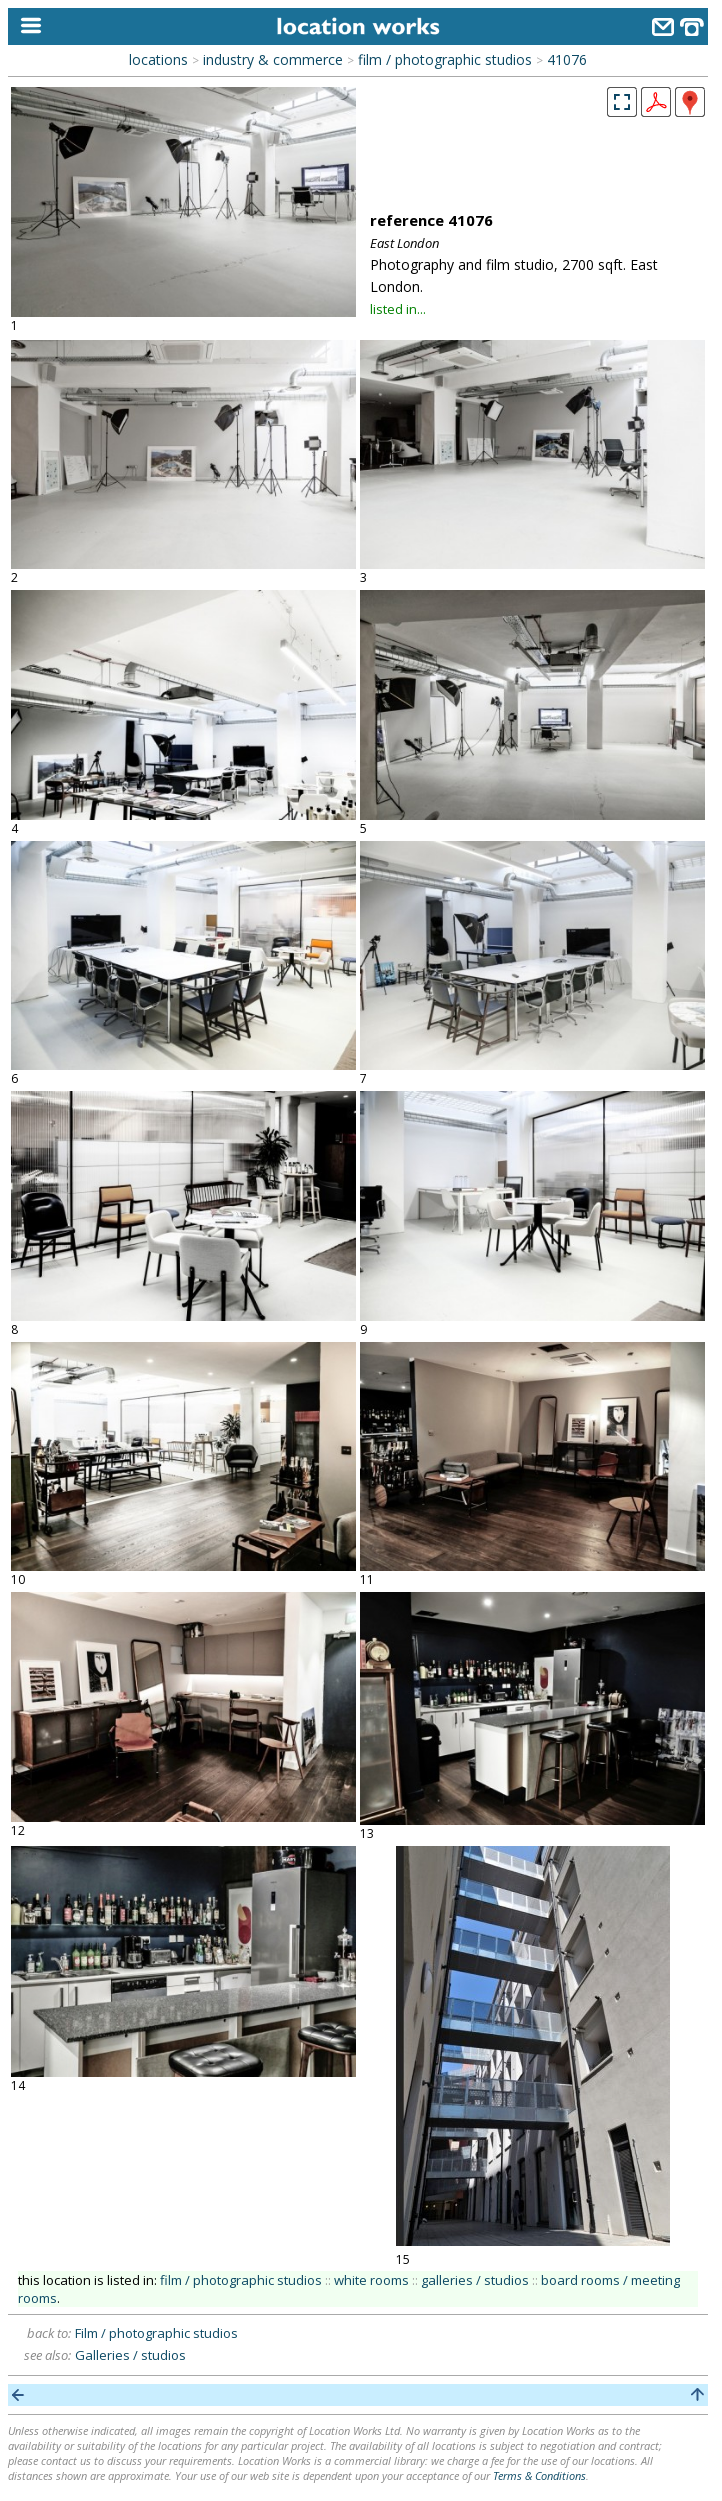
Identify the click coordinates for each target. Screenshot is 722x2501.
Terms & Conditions (539, 2475)
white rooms (371, 2280)
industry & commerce (273, 59)
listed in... (398, 309)
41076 (567, 59)
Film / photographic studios (156, 2333)
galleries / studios (475, 2280)
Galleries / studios (130, 2355)
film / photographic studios (445, 59)
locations (158, 59)
